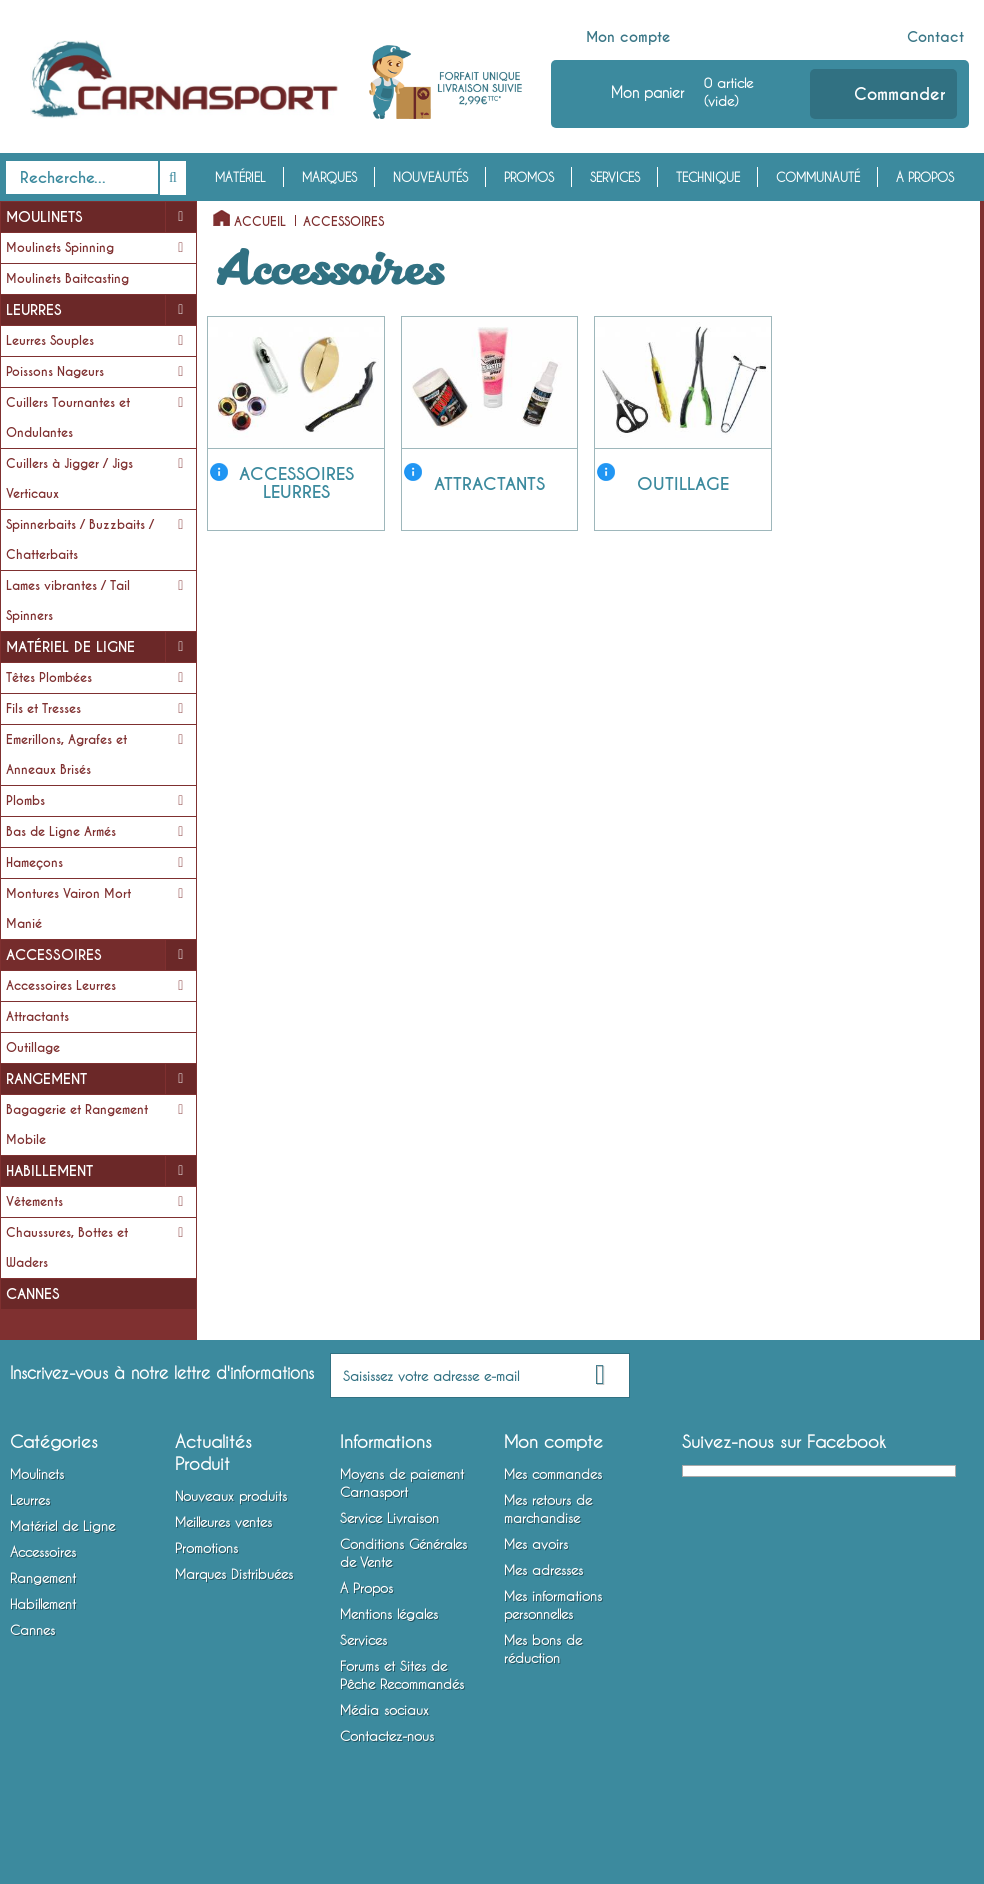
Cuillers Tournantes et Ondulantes (68, 418)
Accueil (260, 222)
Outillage (33, 1048)
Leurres (34, 310)
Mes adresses (543, 1570)
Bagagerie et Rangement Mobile (77, 1125)
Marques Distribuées (234, 1574)
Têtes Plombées (49, 678)
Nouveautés (430, 177)
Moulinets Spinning (60, 248)
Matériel (240, 177)
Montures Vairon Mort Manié (68, 909)
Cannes (33, 1294)
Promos (529, 177)
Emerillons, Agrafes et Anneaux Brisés (66, 755)
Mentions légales (389, 1614)
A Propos (925, 177)
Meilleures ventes (223, 1522)
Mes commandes (553, 1474)
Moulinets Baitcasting (67, 279)
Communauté (818, 177)
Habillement (49, 1171)
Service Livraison (389, 1518)
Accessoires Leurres (61, 986)
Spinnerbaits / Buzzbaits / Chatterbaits (80, 540)
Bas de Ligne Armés (61, 832)
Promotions (206, 1548)
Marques (329, 177)
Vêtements (34, 1202)
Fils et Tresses (43, 709)
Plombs (25, 801)
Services (615, 177)
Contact (935, 37)
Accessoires (54, 955)
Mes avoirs (536, 1544)
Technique (708, 177)
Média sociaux (384, 1710)
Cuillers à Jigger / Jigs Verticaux (69, 479)
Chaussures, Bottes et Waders (67, 1248)
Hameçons (34, 863)
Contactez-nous (387, 1736)
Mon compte (628, 37)
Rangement (46, 1079)
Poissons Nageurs (55, 372)
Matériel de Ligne (70, 647)
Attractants (37, 1017)
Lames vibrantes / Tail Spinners (68, 601)
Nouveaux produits (231, 1496)
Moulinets (44, 217)
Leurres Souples (50, 341)
